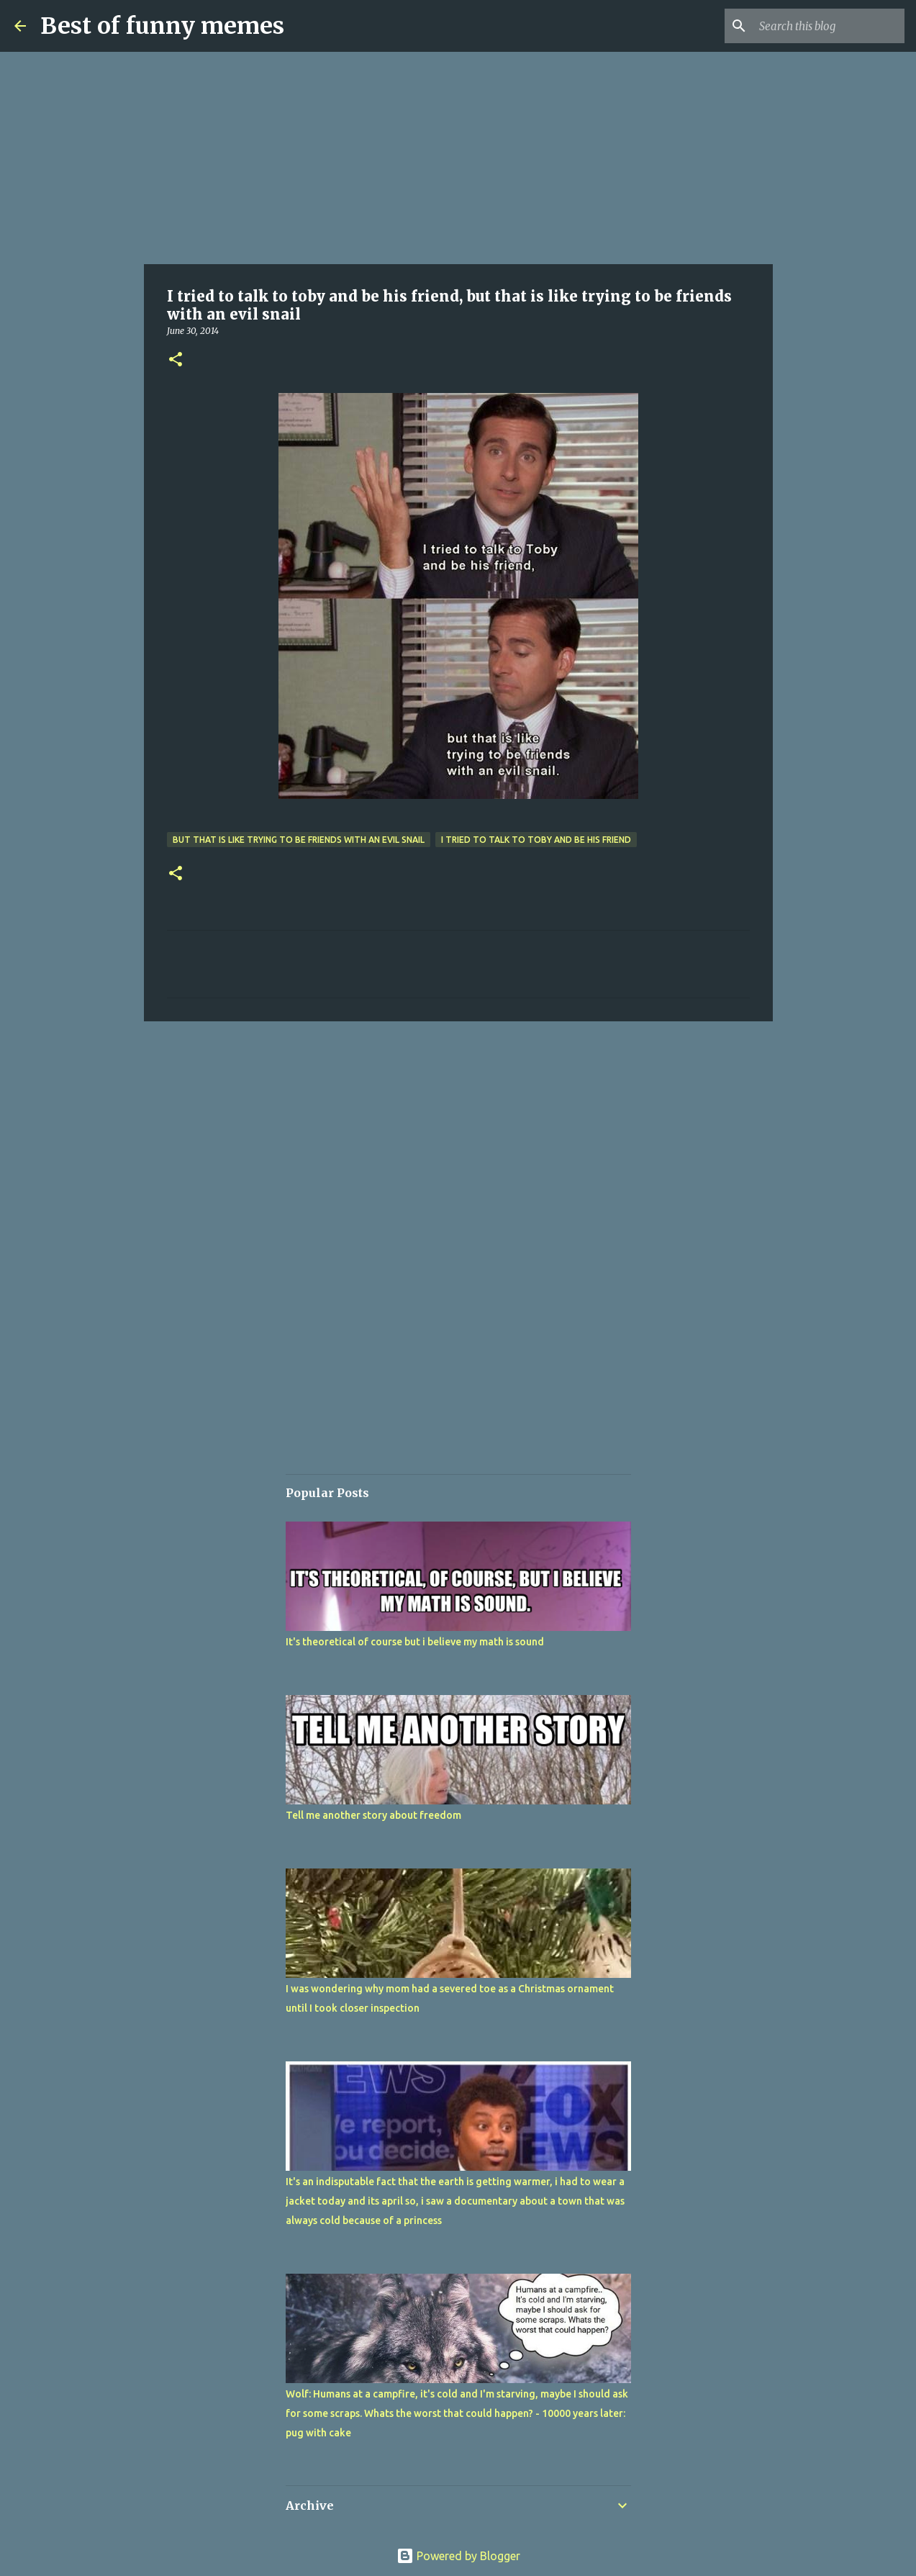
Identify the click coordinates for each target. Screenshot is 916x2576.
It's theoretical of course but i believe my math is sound (415, 1642)
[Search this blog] (828, 26)
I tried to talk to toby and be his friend (536, 839)
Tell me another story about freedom (373, 1815)
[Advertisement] (458, 158)
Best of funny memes (162, 26)
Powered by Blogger (458, 2555)
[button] (175, 360)
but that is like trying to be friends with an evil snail (299, 839)
